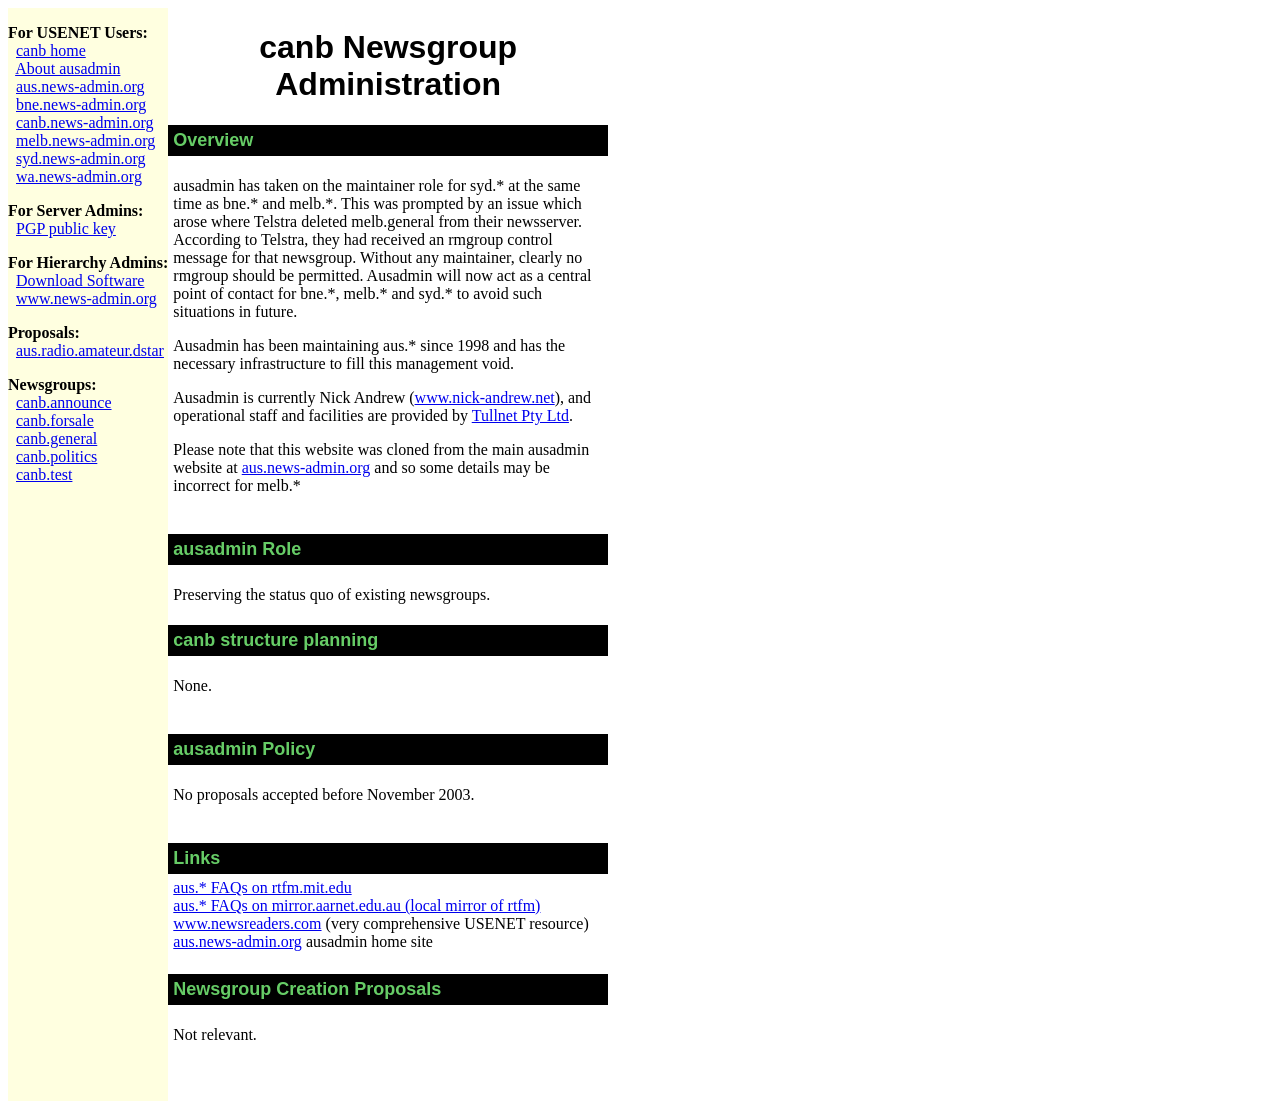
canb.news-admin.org (84, 122)
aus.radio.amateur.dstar (90, 350)
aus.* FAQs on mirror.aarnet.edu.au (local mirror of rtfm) (356, 905)
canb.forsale (55, 420)
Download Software (80, 280)
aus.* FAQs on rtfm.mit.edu (262, 887)
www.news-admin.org (86, 298)
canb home (51, 50)
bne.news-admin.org (81, 104)
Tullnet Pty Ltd (520, 415)
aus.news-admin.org (80, 86)
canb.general (56, 438)
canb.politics (56, 456)
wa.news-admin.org (79, 176)
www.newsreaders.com (247, 923)
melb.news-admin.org (85, 140)
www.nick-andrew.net (485, 397)
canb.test (44, 474)
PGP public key (66, 228)
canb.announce (64, 402)
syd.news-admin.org (80, 158)
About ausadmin (67, 68)
